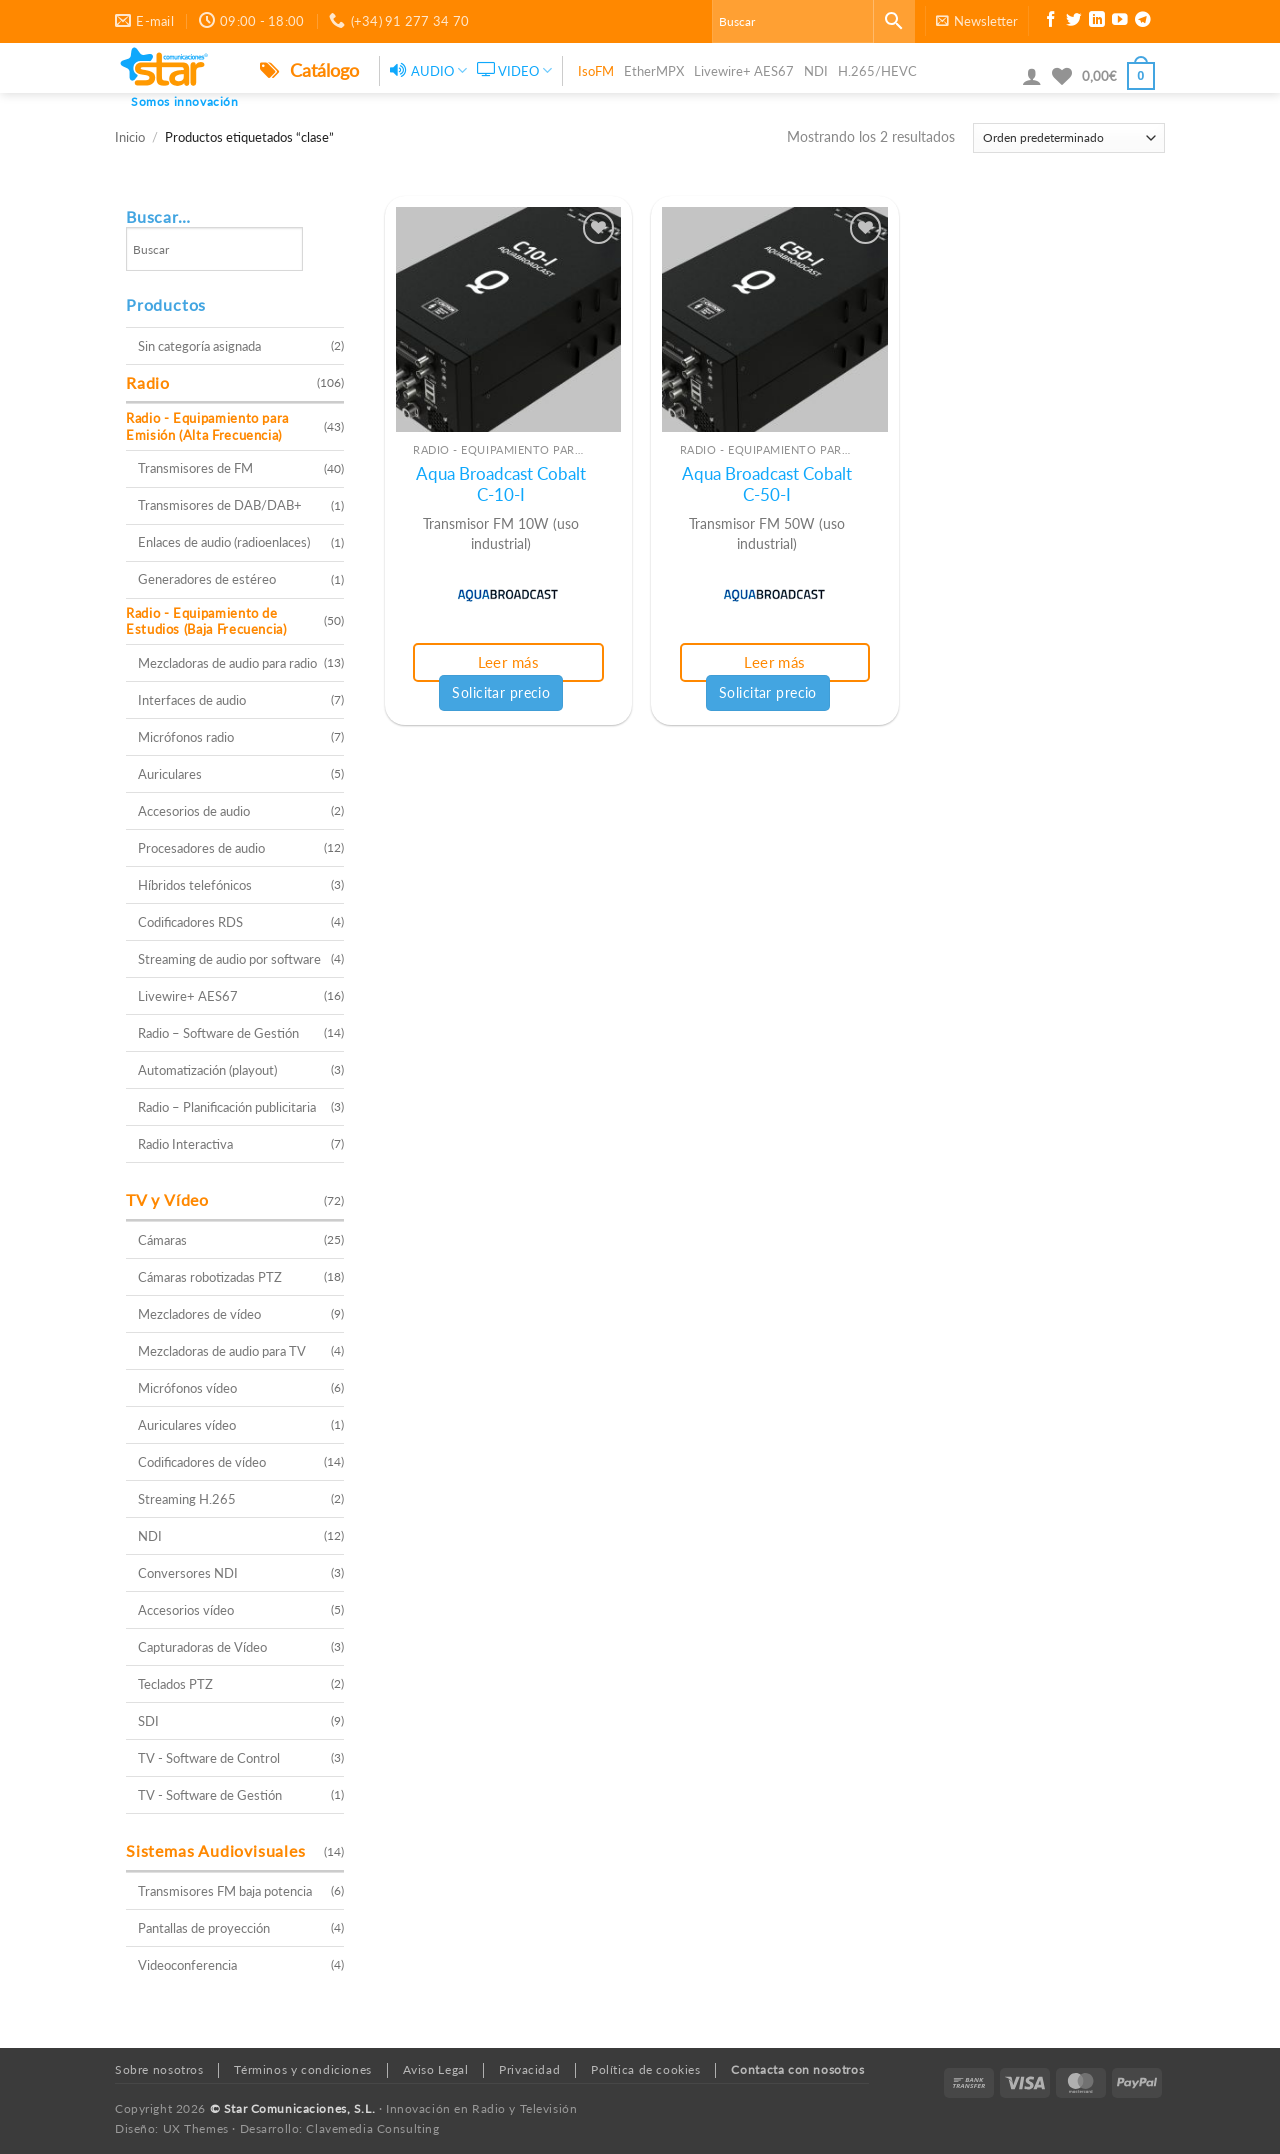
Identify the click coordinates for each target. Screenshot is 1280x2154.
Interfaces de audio (192, 700)
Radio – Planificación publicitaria (227, 1107)
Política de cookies (646, 2069)
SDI (148, 1721)
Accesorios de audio (194, 811)
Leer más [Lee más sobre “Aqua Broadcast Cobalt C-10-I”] (509, 662)
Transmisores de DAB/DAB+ (220, 505)
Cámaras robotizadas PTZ (210, 1277)
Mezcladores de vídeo (199, 1314)
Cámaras (162, 1240)
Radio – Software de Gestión (218, 1033)
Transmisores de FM (195, 468)
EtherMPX (654, 71)
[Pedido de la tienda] (1069, 138)
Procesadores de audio (201, 848)
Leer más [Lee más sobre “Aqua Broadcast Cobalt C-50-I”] (775, 662)
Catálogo (309, 70)
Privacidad (529, 2069)
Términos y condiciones (302, 2069)
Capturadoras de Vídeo (202, 1647)
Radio (148, 382)
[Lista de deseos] (1062, 76)
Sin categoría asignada (199, 346)
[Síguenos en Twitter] (1074, 22)
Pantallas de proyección (204, 1928)
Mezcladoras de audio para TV (222, 1351)
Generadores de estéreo (207, 579)
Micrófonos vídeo (187, 1388)
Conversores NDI (188, 1573)
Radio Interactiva (185, 1144)
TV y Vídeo (167, 1199)
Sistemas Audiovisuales (216, 1850)
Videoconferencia (187, 1965)
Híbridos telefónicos (195, 885)
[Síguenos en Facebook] (1051, 22)
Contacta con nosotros (797, 2069)
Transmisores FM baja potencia (225, 1891)
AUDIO (428, 70)
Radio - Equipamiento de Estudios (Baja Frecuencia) (206, 621)
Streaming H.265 (187, 1499)
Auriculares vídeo (187, 1425)
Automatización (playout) (207, 1070)
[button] (977, 21)
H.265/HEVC (877, 71)
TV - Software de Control (209, 1758)
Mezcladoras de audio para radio (227, 663)
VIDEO (514, 70)
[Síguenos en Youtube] (1120, 22)
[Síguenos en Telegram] (1143, 22)
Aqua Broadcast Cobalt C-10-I (501, 485)
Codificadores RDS (190, 922)
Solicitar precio (501, 692)
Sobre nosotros (159, 2069)
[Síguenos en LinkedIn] (1097, 22)
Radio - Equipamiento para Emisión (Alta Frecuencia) (207, 426)
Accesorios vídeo (186, 1610)
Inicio (130, 137)
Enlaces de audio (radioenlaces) (224, 542)
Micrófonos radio (186, 737)
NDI (816, 71)
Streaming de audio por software (229, 959)
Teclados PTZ (175, 1684)
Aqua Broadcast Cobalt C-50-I (767, 485)
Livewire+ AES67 (744, 71)
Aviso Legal (436, 2069)
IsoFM (596, 71)
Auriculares (170, 774)
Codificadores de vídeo (202, 1462)
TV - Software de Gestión (210, 1795)
